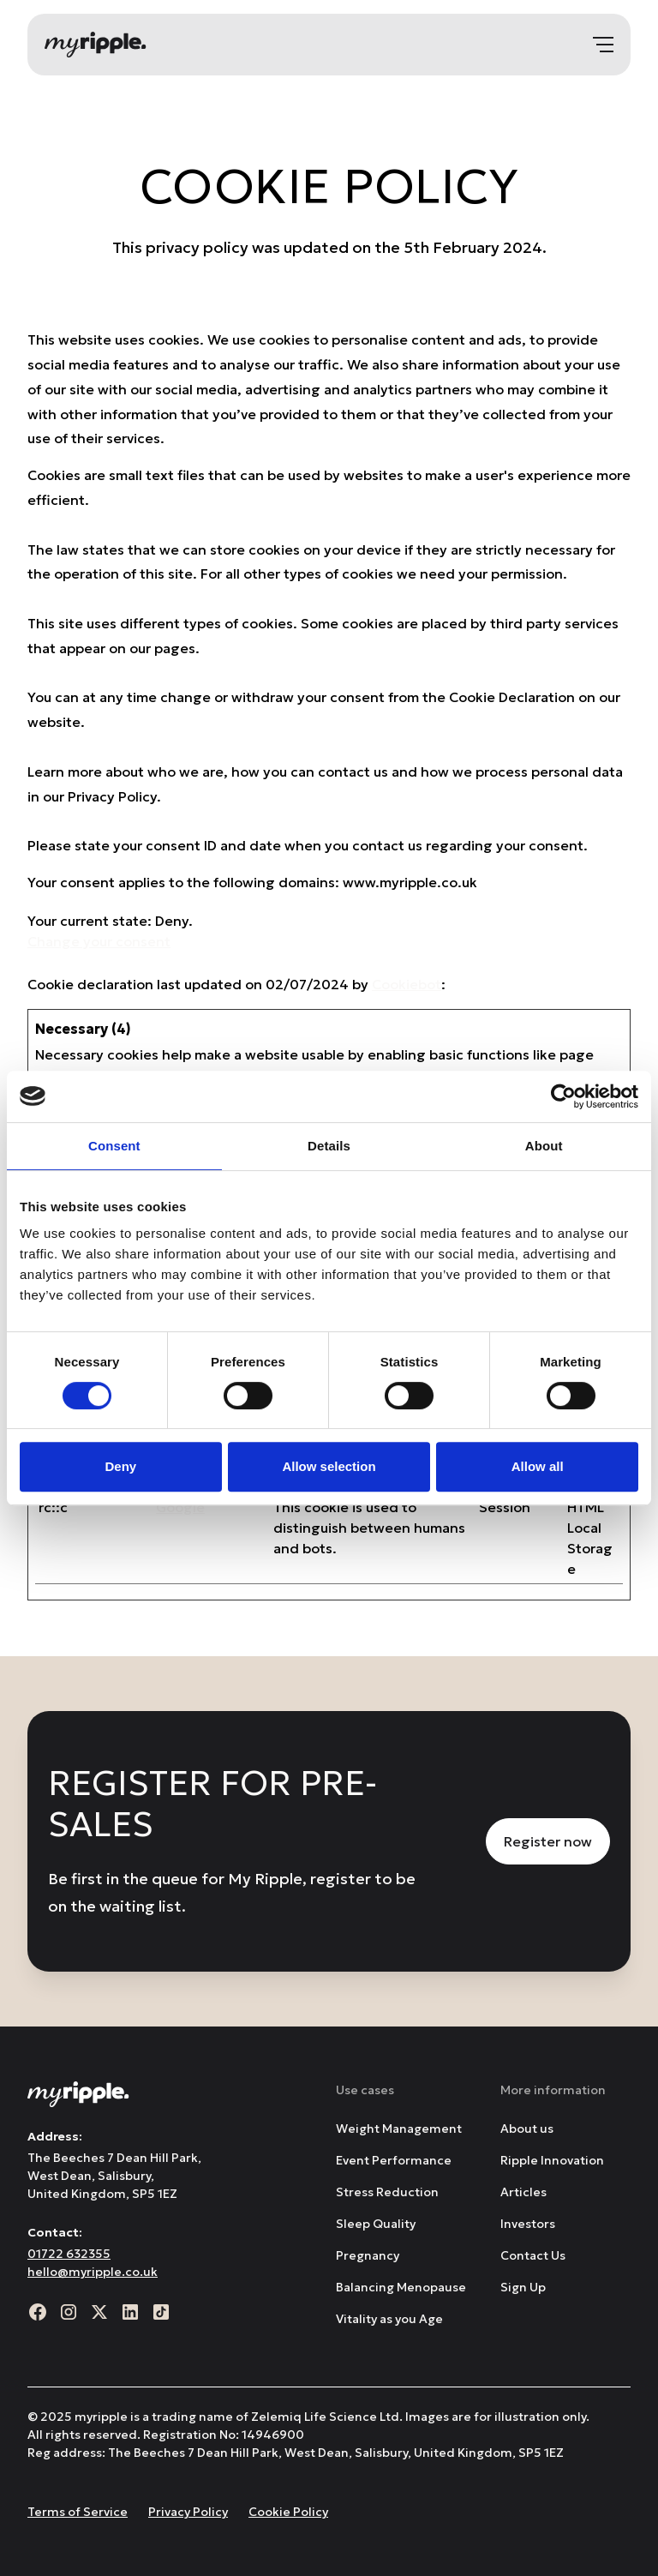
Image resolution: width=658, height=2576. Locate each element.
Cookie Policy (288, 2511)
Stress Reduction (387, 2192)
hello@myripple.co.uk (92, 2271)
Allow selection (328, 1466)
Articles (523, 2192)
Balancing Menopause (401, 2287)
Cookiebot (406, 984)
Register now (548, 1841)
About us (526, 2128)
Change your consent (98, 941)
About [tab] (544, 1145)
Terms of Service (77, 2511)
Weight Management (399, 2128)
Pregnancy (367, 2255)
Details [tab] (329, 1145)
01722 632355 (69, 2253)
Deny (120, 1466)
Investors (527, 2223)
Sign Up (523, 2287)
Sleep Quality (376, 2223)
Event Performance (394, 2160)
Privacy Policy (188, 2511)
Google (180, 1507)
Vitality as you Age (389, 2319)
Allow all (537, 1466)
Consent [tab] (114, 1145)
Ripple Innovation (552, 2160)
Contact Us (532, 2255)
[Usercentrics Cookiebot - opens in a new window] (563, 1096)
